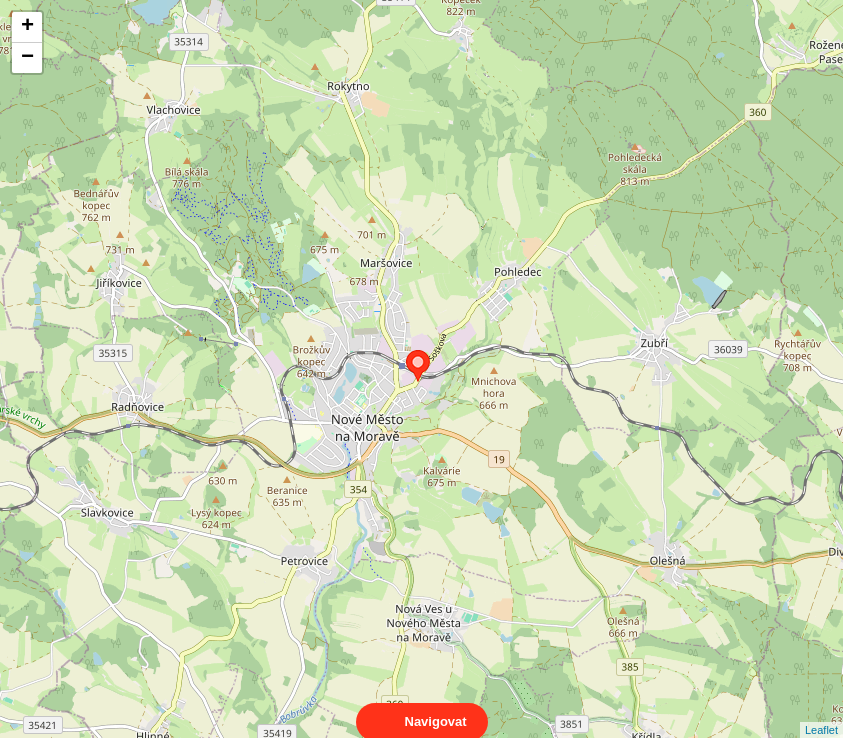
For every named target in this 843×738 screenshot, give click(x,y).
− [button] (27, 58)
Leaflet (821, 712)
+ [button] (27, 27)
